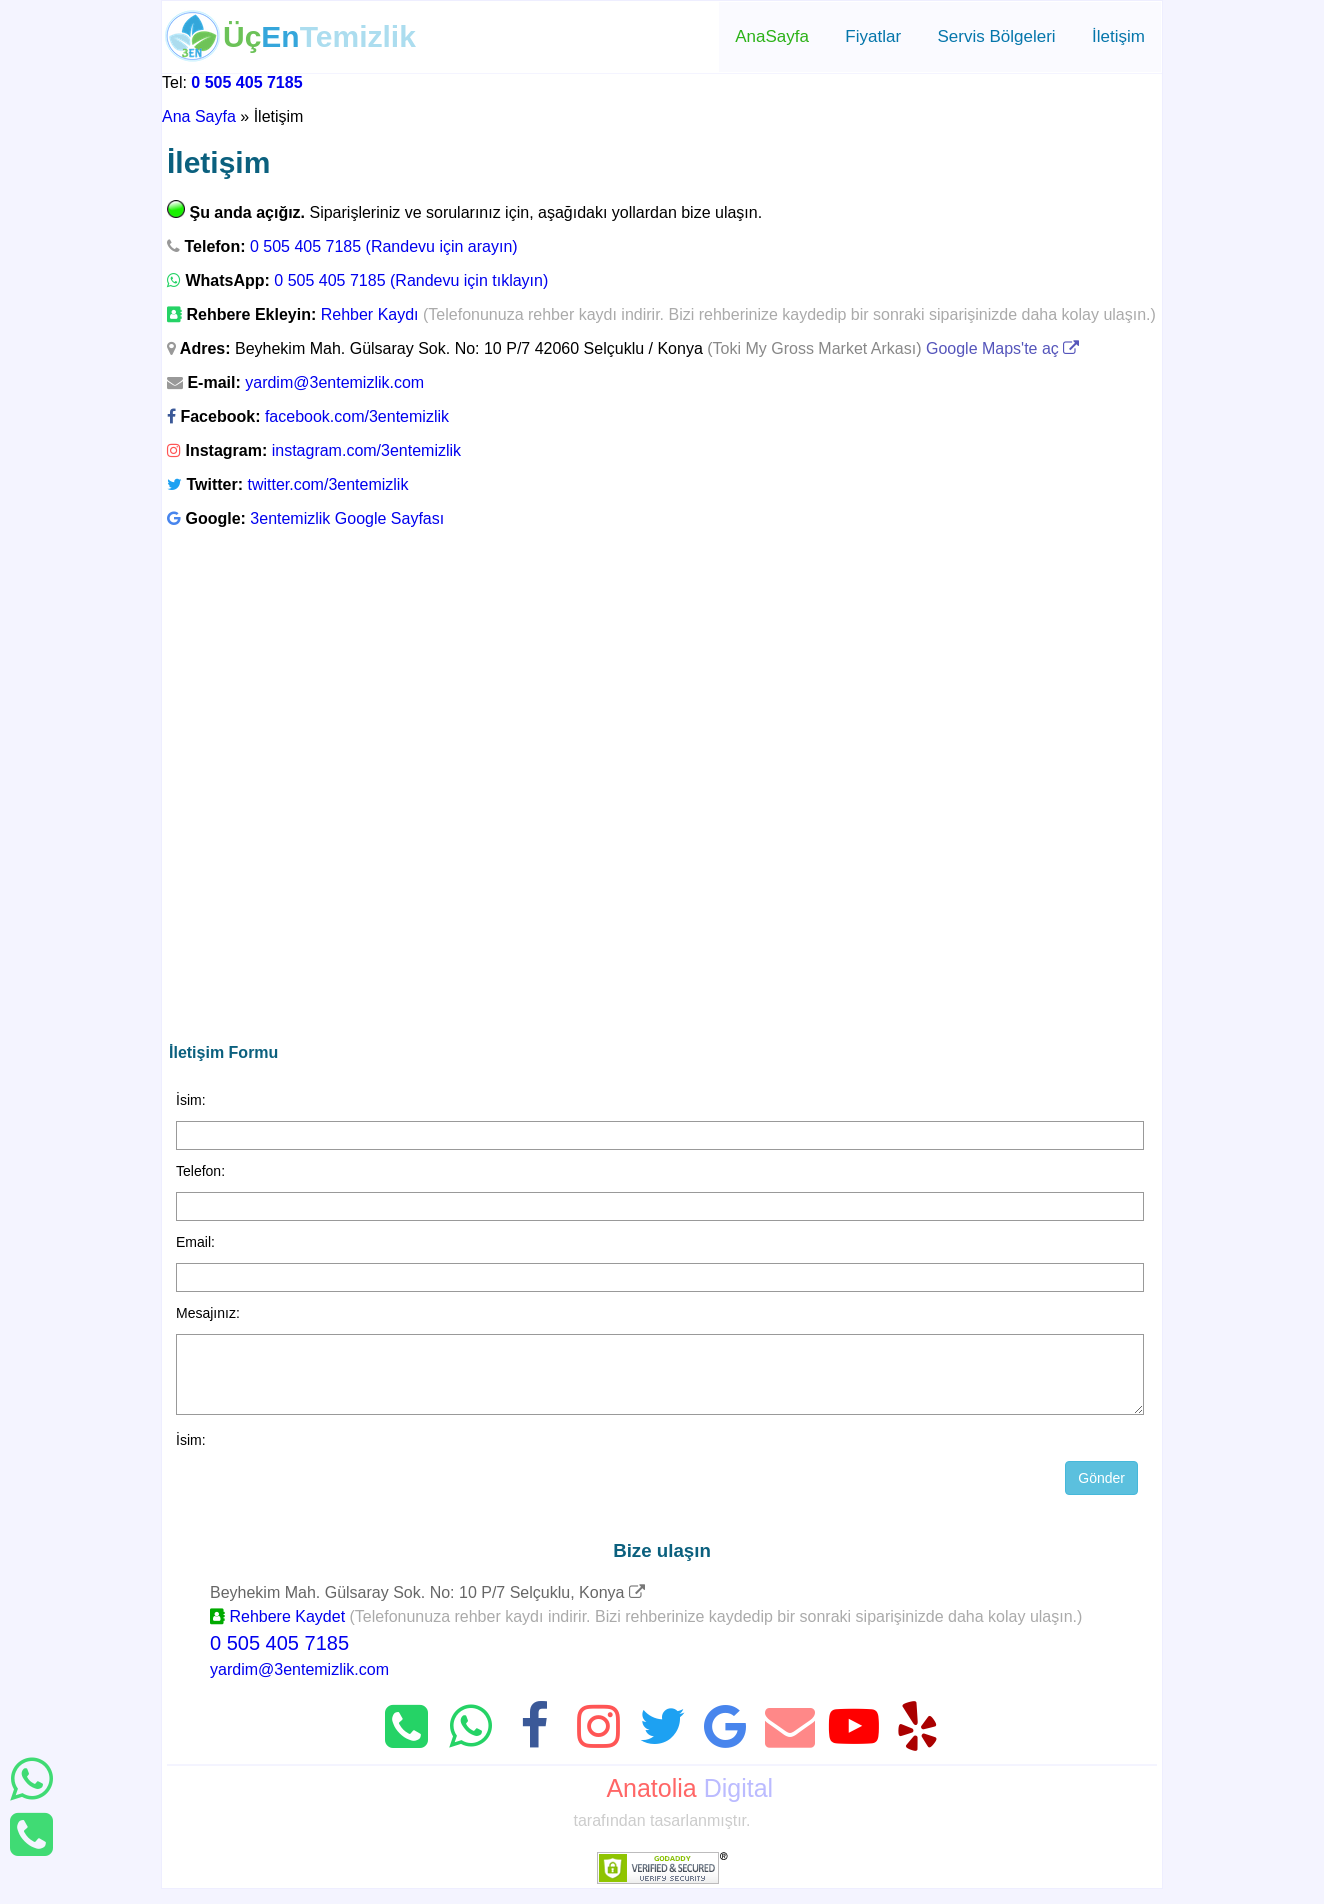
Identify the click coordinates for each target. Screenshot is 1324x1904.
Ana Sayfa (199, 116)
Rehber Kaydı (370, 314)
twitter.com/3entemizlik (327, 484)
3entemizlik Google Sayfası (347, 518)
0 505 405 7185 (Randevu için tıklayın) (411, 280)
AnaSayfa (772, 36)
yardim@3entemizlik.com (334, 382)
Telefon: (200, 1171)
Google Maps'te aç (1002, 348)
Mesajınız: (208, 1313)
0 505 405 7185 (246, 82)
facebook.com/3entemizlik (357, 416)
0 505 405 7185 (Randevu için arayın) (384, 246)
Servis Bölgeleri (997, 36)
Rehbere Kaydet (277, 1631)
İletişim (1118, 36)
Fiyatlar (873, 36)
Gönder (1101, 1493)
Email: (195, 1242)
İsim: (191, 1100)
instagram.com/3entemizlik (366, 450)
